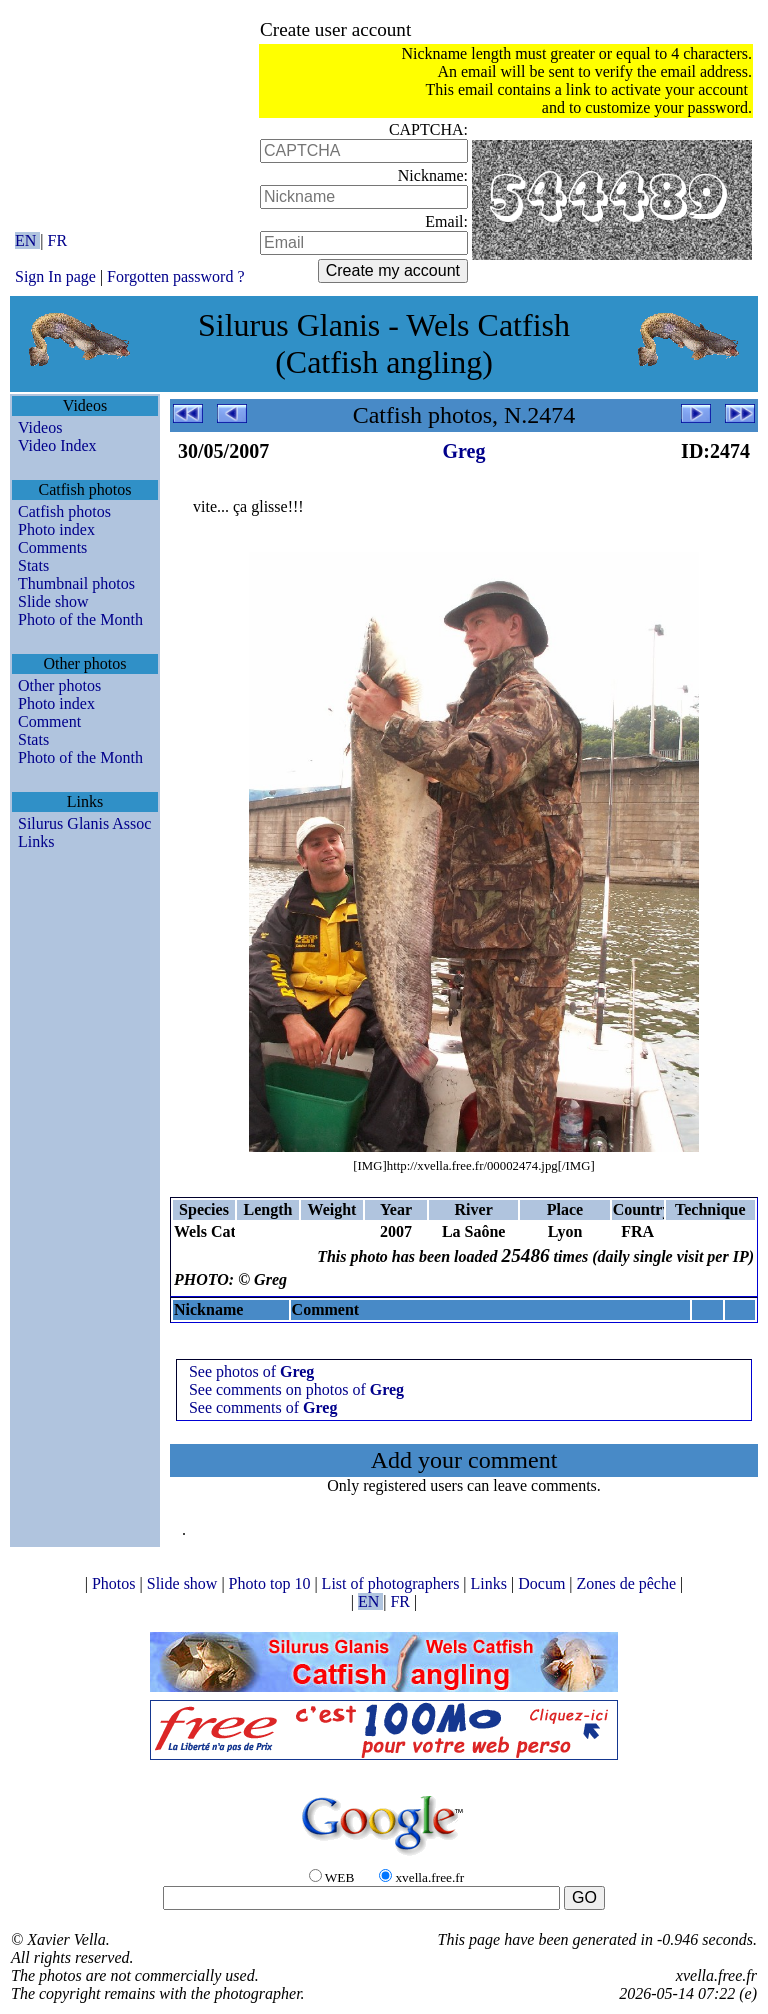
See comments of (263, 1407)
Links (36, 841)
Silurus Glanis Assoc (84, 823)
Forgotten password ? (175, 276)
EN (27, 240)
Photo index (56, 529)
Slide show (53, 601)
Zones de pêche (629, 1583)
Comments (52, 547)
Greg (464, 451)
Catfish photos (64, 511)
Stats (33, 565)
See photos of (251, 1371)
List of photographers (393, 1583)
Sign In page (55, 276)
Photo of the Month (80, 619)
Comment (49, 721)
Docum (543, 1583)
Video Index (57, 445)
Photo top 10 (272, 1583)
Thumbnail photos (76, 583)
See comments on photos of (296, 1389)
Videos (40, 427)
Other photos (59, 685)
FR (58, 240)
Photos (116, 1583)
